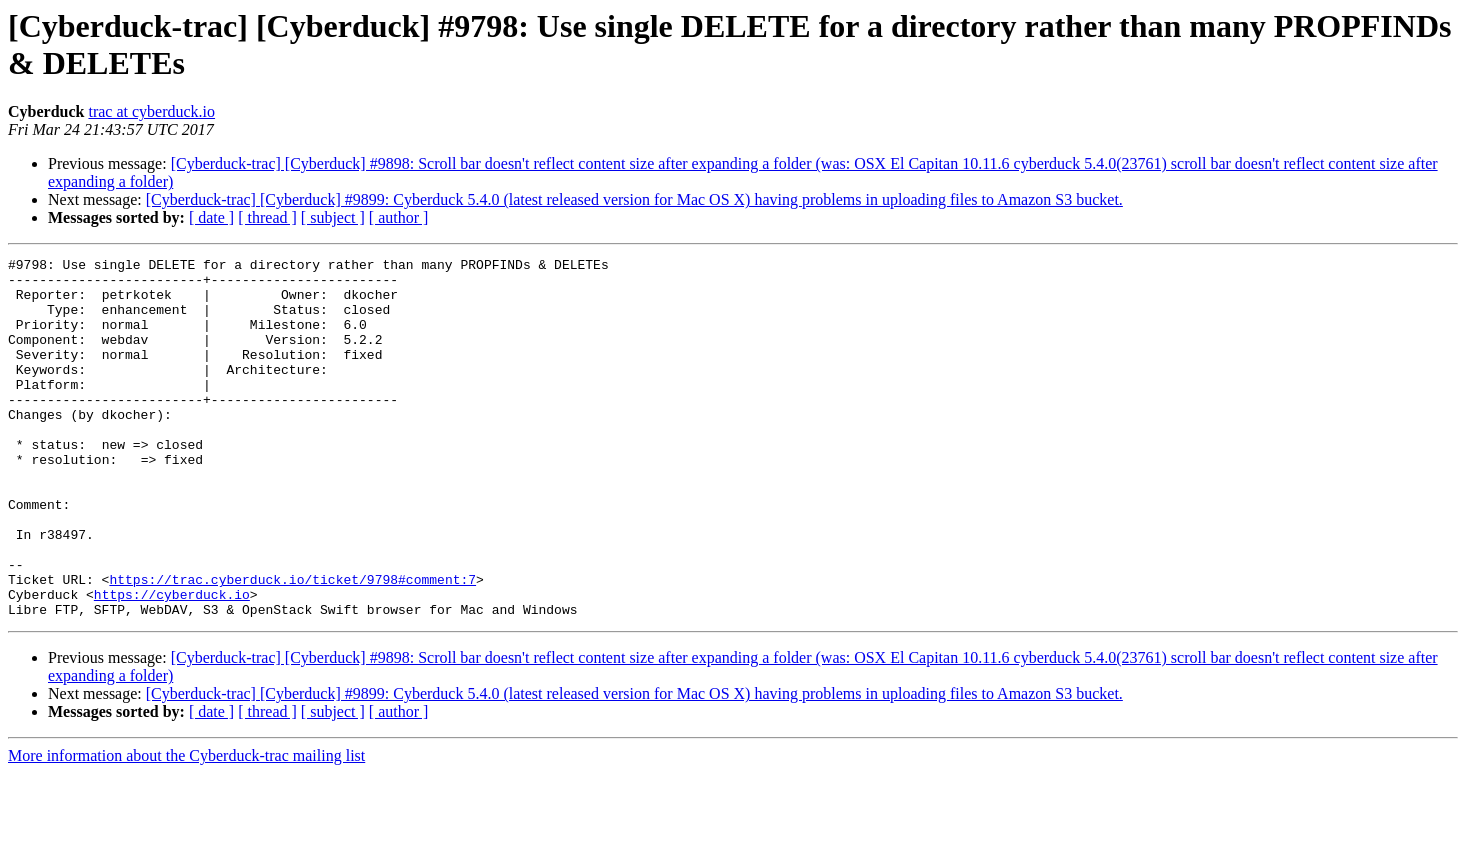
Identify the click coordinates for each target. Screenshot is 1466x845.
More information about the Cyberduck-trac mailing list (186, 827)
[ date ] (211, 217)
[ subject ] (333, 217)
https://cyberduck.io (172, 663)
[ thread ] (267, 217)
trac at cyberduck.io (151, 111)
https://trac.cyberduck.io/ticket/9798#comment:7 (292, 645)
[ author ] (399, 217)
